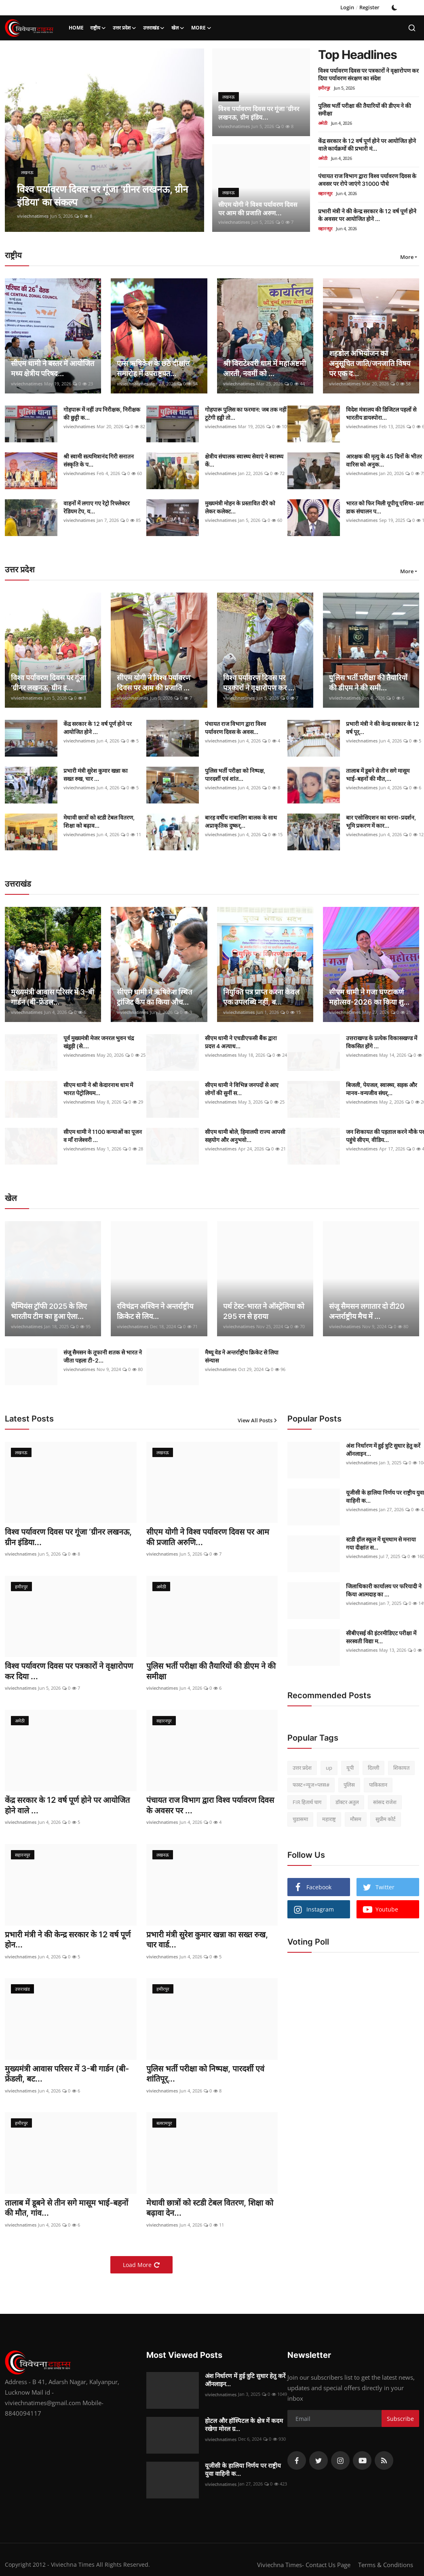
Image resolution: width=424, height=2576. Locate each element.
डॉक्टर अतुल (347, 1802)
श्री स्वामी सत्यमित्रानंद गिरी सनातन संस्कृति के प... (98, 460)
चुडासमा (300, 1819)
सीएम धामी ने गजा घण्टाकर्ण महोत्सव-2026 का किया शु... (369, 997)
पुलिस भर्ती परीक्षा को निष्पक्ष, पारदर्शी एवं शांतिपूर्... (206, 2075)
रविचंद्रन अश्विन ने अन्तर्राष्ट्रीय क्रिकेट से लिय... (155, 1311)
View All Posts (258, 1420)
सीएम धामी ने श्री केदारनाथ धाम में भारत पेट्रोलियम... (98, 1088)
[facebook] (296, 2463)
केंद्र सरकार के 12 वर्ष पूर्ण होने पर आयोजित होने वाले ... (68, 1806)
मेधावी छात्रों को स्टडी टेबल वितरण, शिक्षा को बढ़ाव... (99, 821)
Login (347, 7)
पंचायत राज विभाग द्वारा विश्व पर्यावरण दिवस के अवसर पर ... (211, 1806)
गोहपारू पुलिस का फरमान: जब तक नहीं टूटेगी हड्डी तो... (246, 413)
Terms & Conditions (385, 2567)
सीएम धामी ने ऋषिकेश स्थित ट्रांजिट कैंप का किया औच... (154, 997)
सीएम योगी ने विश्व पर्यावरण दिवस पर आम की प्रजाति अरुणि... (209, 1537)
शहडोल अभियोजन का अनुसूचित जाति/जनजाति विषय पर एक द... (369, 363)
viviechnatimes (33, 216)
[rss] (384, 2463)
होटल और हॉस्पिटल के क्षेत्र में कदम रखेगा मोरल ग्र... (244, 2427)
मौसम (355, 1819)
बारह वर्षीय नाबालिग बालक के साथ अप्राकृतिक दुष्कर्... (241, 821)
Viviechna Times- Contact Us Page (303, 2567)
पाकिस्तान (378, 1784)
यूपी (350, 1767)
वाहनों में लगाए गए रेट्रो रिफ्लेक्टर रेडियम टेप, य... (96, 507)
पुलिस (349, 1784)
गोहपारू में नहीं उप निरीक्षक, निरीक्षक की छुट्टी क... (101, 413)
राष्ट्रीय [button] (98, 27)
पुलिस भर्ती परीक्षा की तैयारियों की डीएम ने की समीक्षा (212, 1672)
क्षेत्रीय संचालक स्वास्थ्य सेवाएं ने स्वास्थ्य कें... (244, 460)
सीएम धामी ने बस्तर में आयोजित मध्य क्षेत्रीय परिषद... (52, 368)
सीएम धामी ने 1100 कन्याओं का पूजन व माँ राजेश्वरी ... (102, 1135)
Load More (141, 2267)
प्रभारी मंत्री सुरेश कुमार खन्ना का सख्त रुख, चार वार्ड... (207, 1941)
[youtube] (362, 2463)
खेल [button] (178, 27)
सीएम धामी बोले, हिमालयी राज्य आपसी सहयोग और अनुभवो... (245, 1135)
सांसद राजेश (385, 1802)
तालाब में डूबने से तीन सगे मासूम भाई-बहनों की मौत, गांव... (68, 2210)
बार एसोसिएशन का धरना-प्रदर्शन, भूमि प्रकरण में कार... (381, 821)
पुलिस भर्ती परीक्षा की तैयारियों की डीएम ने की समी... (368, 682)
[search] (412, 28)
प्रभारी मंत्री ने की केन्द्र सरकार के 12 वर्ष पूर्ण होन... (68, 1941)
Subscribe (400, 2421)
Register (369, 7)
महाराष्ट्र (329, 1819)
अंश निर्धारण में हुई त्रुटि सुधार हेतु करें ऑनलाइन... (245, 2382)
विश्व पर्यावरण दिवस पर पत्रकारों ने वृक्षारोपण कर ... (258, 682)
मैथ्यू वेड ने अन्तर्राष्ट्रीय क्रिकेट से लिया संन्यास (241, 1356)
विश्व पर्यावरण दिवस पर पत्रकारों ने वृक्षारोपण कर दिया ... (70, 1672)
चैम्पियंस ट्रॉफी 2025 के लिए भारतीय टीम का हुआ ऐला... (49, 1311)
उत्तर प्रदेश (302, 1767)
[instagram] (340, 2463)
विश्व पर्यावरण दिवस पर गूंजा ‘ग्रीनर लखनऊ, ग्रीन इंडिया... (70, 1537)
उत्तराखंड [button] (154, 27)
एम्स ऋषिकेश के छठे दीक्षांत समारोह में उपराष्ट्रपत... (153, 368)
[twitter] (318, 2463)
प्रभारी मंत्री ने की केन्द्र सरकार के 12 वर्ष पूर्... (382, 727)
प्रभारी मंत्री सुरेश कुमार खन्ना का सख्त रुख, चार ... (95, 774)
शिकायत (401, 1767)
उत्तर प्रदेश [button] (125, 27)
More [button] (406, 257)
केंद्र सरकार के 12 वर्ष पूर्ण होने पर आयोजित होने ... (97, 727)
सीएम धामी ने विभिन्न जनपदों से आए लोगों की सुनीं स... (241, 1088)
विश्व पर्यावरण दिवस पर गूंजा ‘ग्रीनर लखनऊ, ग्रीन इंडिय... (260, 112)
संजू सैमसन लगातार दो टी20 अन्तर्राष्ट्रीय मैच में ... (367, 1311)
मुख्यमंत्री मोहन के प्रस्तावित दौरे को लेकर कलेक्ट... (240, 507)
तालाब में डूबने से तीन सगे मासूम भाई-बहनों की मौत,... (377, 774)
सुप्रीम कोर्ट (385, 1819)
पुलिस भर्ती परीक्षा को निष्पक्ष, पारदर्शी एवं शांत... (235, 774)
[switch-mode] (394, 8)
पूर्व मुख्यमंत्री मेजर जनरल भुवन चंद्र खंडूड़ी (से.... (98, 1042)
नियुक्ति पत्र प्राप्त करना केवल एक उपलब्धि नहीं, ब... (261, 997)
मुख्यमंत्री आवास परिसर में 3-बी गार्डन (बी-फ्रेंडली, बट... (68, 2075)
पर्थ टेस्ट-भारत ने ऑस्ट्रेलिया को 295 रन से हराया (263, 1311)
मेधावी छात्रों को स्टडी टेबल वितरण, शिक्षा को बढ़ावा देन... (210, 2210)
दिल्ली (373, 1767)
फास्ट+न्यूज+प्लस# (311, 1784)
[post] (104, 140)
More (201, 27)
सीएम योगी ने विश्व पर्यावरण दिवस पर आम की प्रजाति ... (153, 682)
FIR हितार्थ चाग (307, 1802)
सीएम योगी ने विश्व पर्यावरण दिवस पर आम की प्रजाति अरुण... (259, 208)
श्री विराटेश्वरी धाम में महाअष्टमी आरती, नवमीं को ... (264, 368)
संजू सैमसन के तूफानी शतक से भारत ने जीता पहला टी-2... (102, 1356)
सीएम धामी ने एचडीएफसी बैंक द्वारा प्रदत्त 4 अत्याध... (241, 1042)
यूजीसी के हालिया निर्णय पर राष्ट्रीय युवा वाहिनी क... (243, 2472)
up (329, 1767)
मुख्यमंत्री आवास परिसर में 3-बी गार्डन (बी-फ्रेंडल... (52, 997)
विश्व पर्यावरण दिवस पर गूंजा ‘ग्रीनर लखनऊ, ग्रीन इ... (48, 682)
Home (76, 27)
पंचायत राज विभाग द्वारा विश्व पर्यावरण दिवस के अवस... (235, 727)
